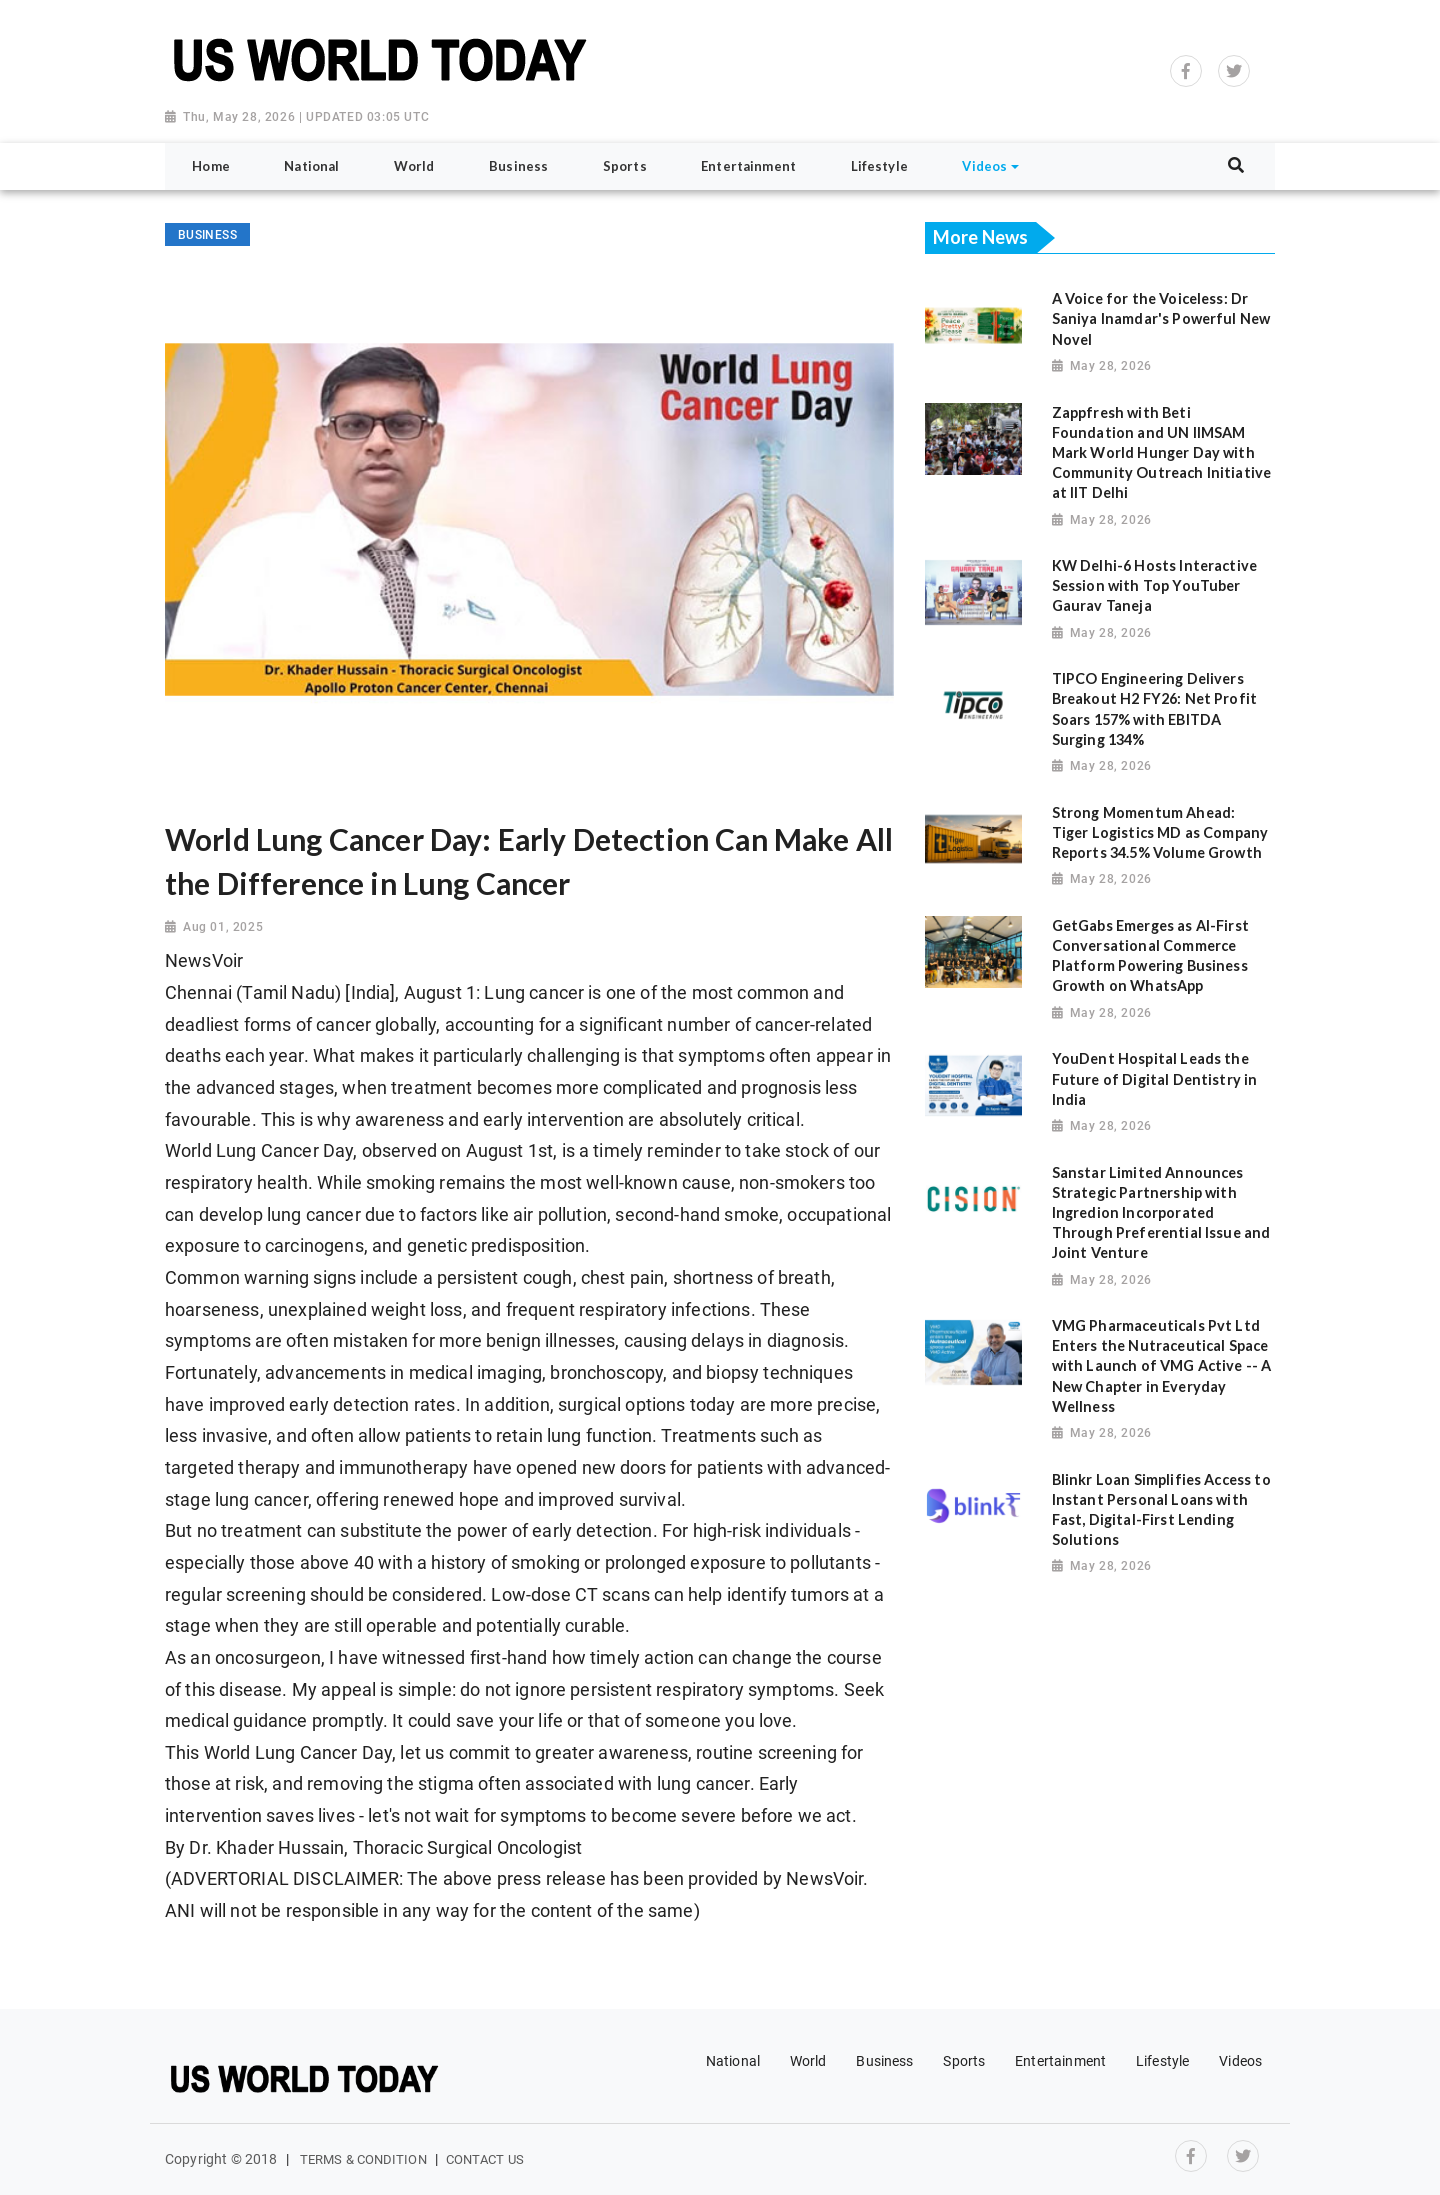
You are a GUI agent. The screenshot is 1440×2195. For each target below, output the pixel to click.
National (733, 2061)
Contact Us (485, 2159)
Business (884, 2061)
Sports (964, 2061)
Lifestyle (1162, 2061)
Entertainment (1060, 2061)
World (808, 2061)
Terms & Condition (363, 2159)
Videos (1240, 2061)
